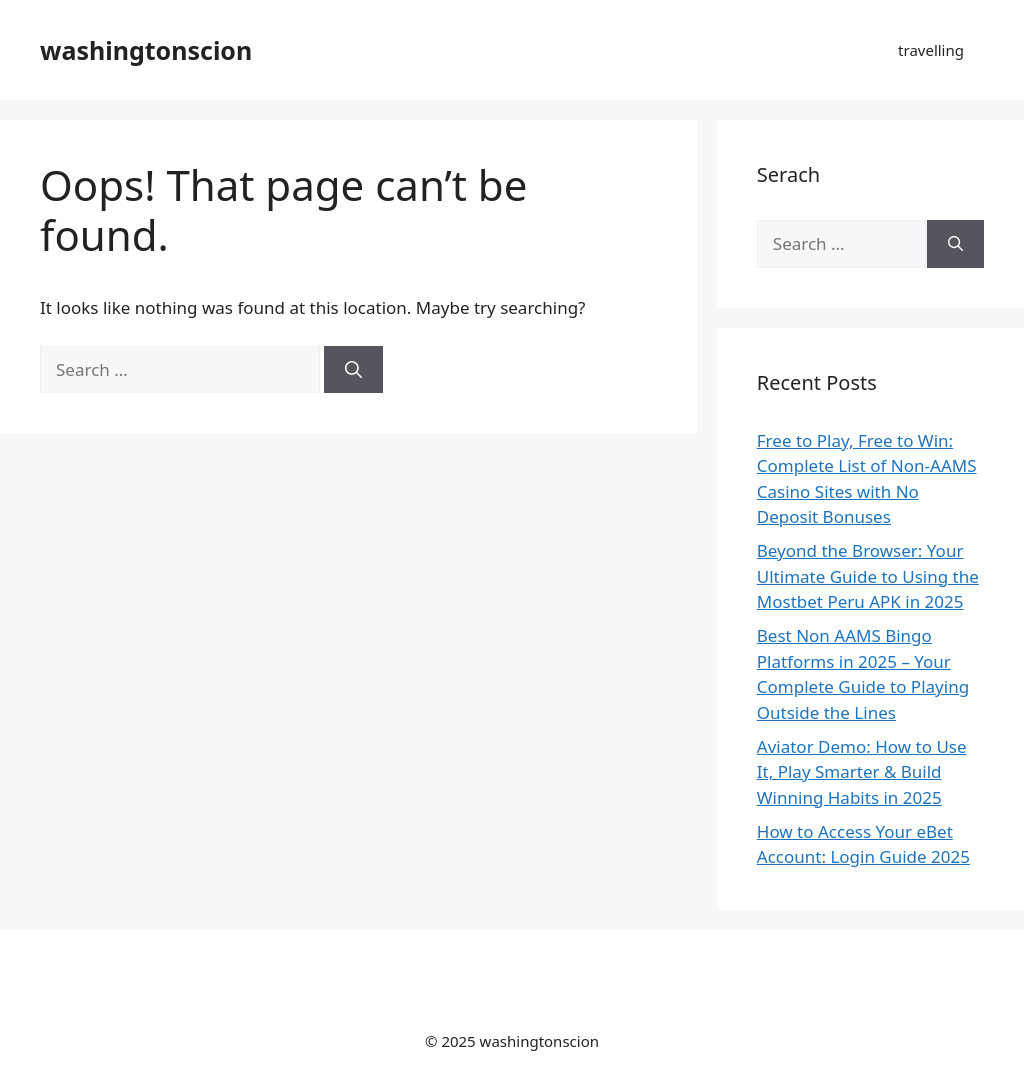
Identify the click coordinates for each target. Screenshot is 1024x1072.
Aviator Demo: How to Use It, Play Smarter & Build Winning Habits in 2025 (862, 772)
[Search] (353, 370)
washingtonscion (146, 50)
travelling (931, 50)
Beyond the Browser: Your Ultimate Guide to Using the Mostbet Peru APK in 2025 (868, 576)
